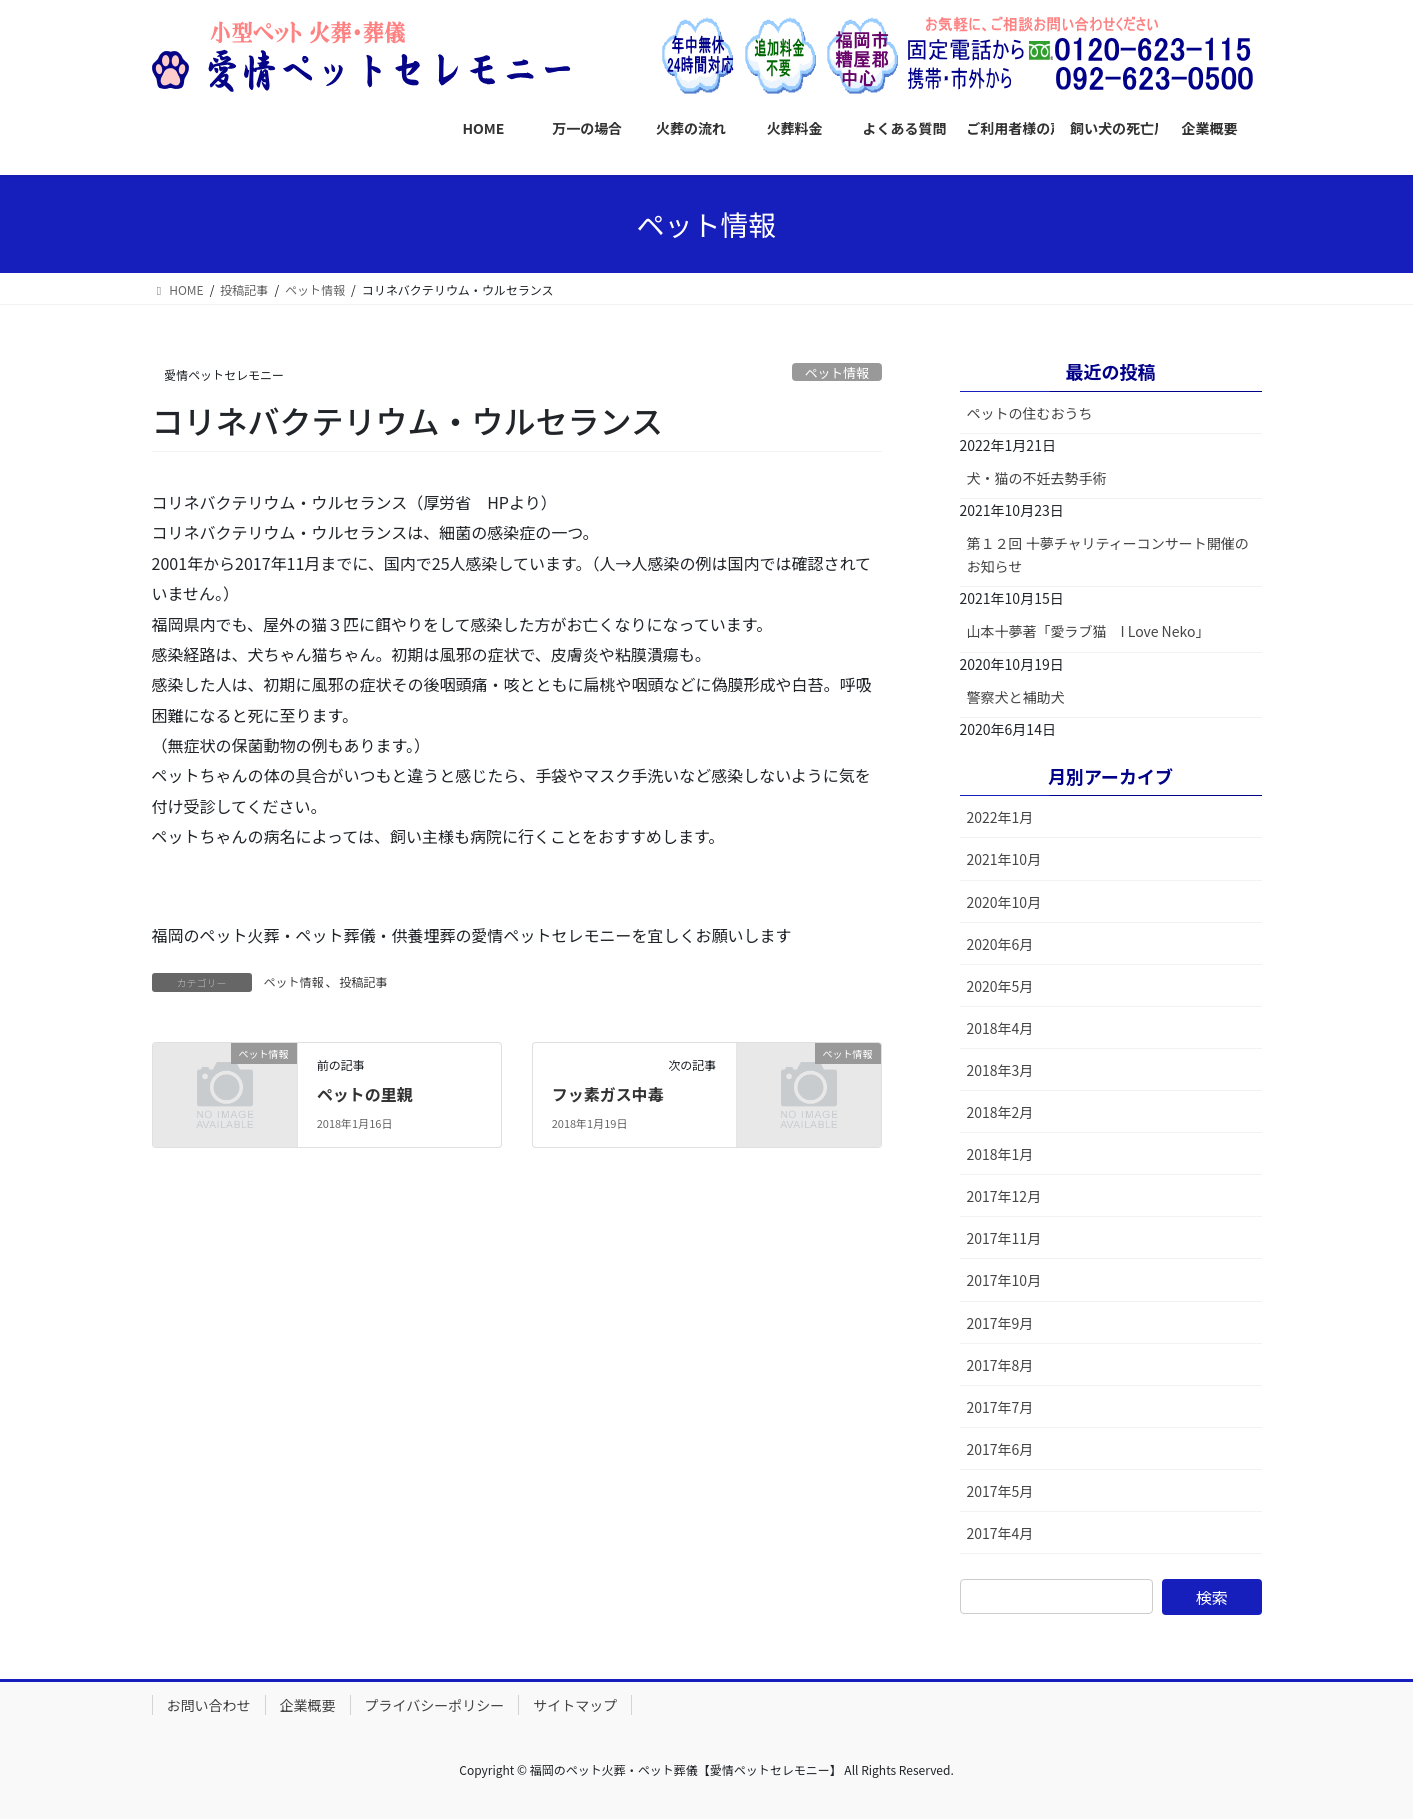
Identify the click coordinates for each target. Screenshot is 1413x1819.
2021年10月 (1004, 859)
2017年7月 (1000, 1407)
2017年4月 (1000, 1533)
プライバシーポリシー (435, 1705)
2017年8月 (1000, 1365)
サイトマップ (575, 1705)
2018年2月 (1000, 1112)
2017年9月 (1000, 1323)
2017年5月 (1000, 1491)
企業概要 (308, 1705)
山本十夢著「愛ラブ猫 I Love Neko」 (1088, 631)
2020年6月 (1000, 944)
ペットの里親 (365, 1094)
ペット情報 (837, 372)
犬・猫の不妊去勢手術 (1037, 478)
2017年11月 (1004, 1238)
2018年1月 (1000, 1154)
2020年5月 (1000, 986)
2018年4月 (1000, 1028)
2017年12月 (1004, 1196)
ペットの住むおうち (1030, 413)
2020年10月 (1004, 902)
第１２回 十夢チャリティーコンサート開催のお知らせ (1108, 554)
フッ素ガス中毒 (608, 1094)
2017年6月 (1000, 1449)
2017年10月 (1004, 1280)
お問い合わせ (209, 1705)
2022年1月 (1000, 817)
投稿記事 (364, 981)
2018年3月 (1000, 1070)
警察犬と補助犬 (1016, 697)
